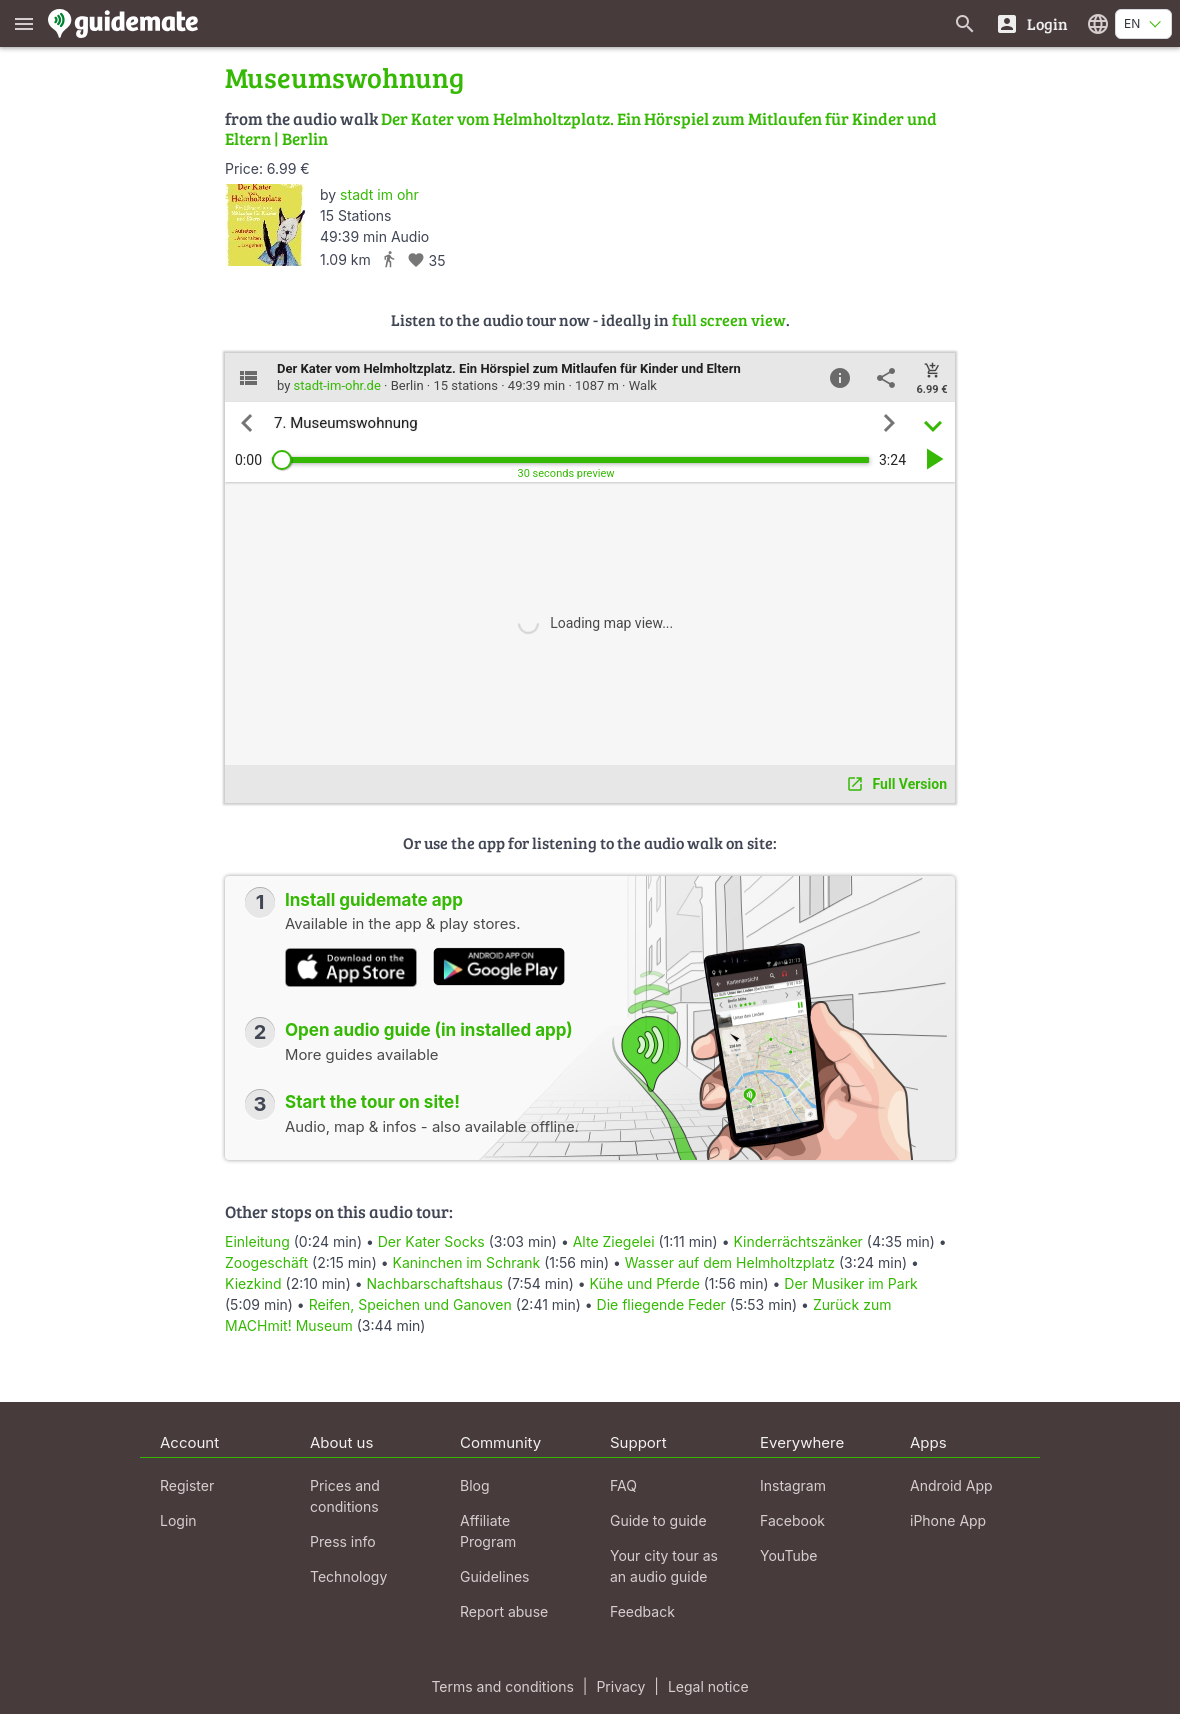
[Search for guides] (965, 23)
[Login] (1031, 23)
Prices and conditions (345, 1496)
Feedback (642, 1611)
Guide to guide (658, 1520)
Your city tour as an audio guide (664, 1566)
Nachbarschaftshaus (435, 1283)
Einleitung (257, 1241)
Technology (348, 1576)
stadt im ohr (379, 194)
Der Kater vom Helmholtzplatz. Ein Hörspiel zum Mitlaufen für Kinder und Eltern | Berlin (581, 128)
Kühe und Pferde (645, 1283)
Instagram (793, 1485)
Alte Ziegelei (614, 1241)
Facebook (792, 1520)
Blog (475, 1485)
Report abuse (504, 1611)
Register (187, 1485)
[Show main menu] (24, 23)
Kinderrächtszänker (797, 1241)
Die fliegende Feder (661, 1304)
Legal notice (708, 1686)
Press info (343, 1541)
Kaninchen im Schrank (467, 1262)
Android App (951, 1485)
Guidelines (494, 1576)
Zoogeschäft (266, 1262)
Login (178, 1520)
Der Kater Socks (431, 1241)
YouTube (788, 1555)
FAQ (623, 1485)
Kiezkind (253, 1283)
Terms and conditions (502, 1686)
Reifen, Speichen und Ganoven (410, 1304)
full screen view (729, 319)
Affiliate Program (488, 1531)
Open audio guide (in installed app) (429, 1030)
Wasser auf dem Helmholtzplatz (730, 1262)
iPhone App (948, 1520)
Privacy (620, 1686)
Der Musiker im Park (851, 1283)
